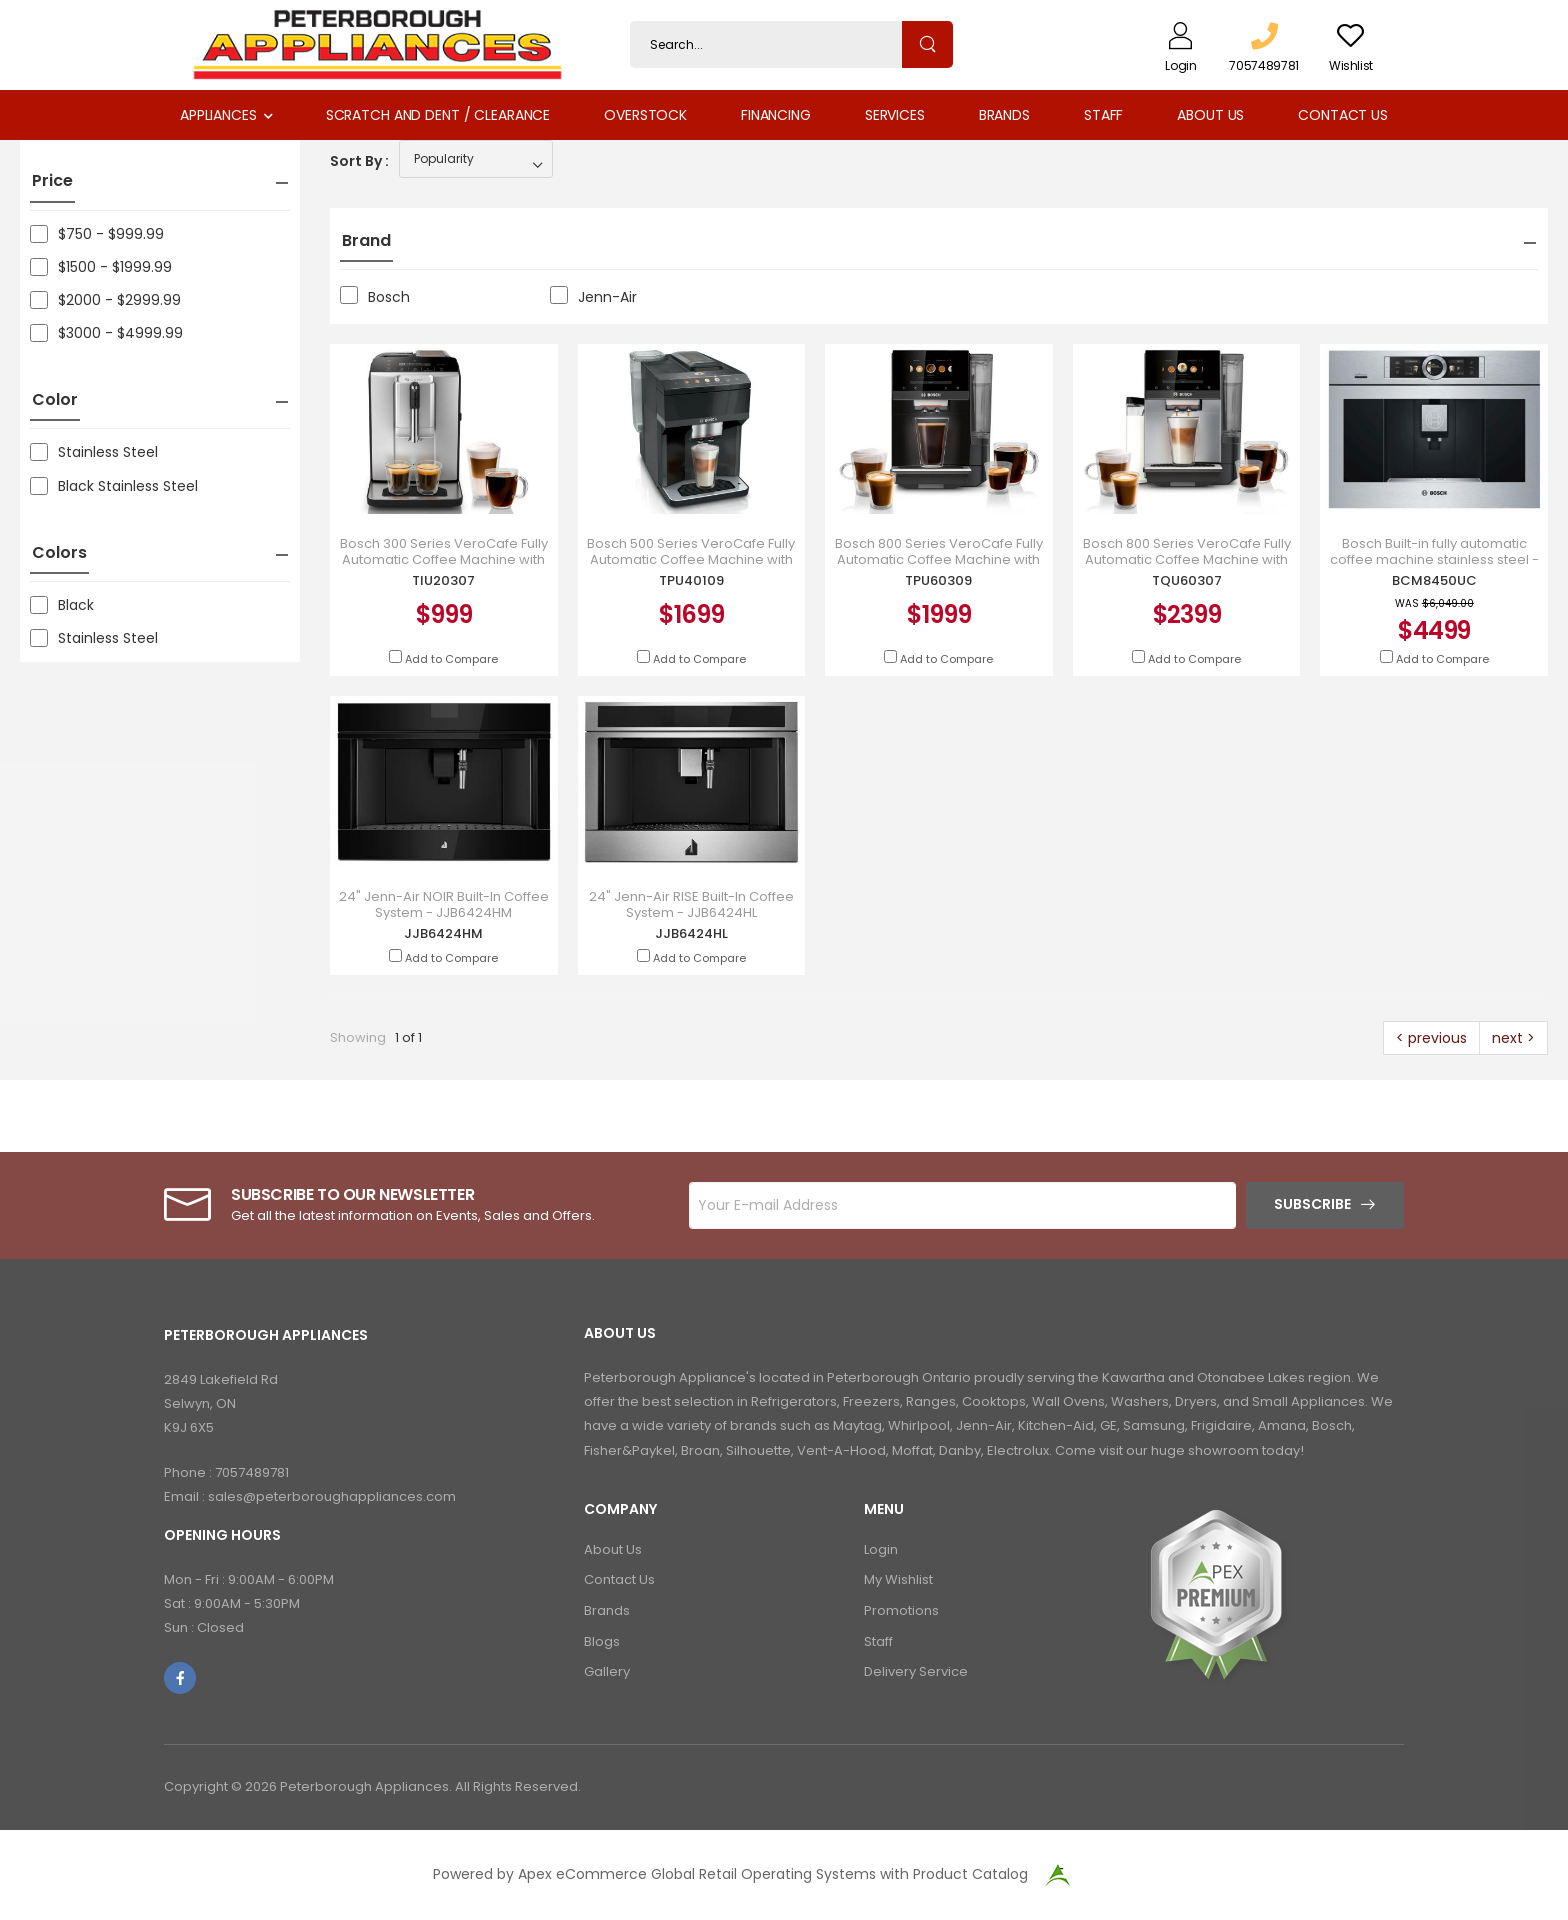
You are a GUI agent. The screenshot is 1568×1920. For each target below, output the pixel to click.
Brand (366, 240)
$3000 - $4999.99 (106, 333)
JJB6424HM (443, 933)
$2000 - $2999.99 (105, 300)
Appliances (218, 115)
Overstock (645, 115)
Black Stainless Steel (114, 486)
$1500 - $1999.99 (101, 267)
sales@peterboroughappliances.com (332, 1496)
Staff (1103, 115)
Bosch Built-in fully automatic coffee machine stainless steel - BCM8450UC (1434, 559)
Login (881, 1549)
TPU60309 (938, 580)
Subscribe (1312, 1204)
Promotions (901, 1610)
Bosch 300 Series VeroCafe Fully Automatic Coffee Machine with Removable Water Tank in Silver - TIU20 (443, 567)
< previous (1431, 1038)
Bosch (375, 296)
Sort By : (359, 161)
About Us (1210, 115)
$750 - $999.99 (97, 234)
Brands (1004, 115)
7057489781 (252, 1472)
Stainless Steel (94, 452)
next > (1513, 1038)
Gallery (607, 1671)
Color (55, 399)
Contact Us (1343, 115)
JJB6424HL (691, 933)
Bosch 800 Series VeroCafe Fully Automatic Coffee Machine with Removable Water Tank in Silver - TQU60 (1186, 567)
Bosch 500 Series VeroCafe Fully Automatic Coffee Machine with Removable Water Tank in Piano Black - (691, 567)
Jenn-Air (593, 296)
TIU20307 (443, 580)
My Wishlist (898, 1579)
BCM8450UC (1434, 580)
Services (895, 115)
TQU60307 (1187, 580)
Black (62, 605)
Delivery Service (916, 1671)
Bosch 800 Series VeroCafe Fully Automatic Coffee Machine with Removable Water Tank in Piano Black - (939, 567)
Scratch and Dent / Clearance (438, 115)
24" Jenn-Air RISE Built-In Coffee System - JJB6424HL (691, 904)
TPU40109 (691, 580)
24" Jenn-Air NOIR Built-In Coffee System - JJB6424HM (444, 904)
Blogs (602, 1641)
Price (52, 180)
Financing (776, 115)
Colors (59, 552)
